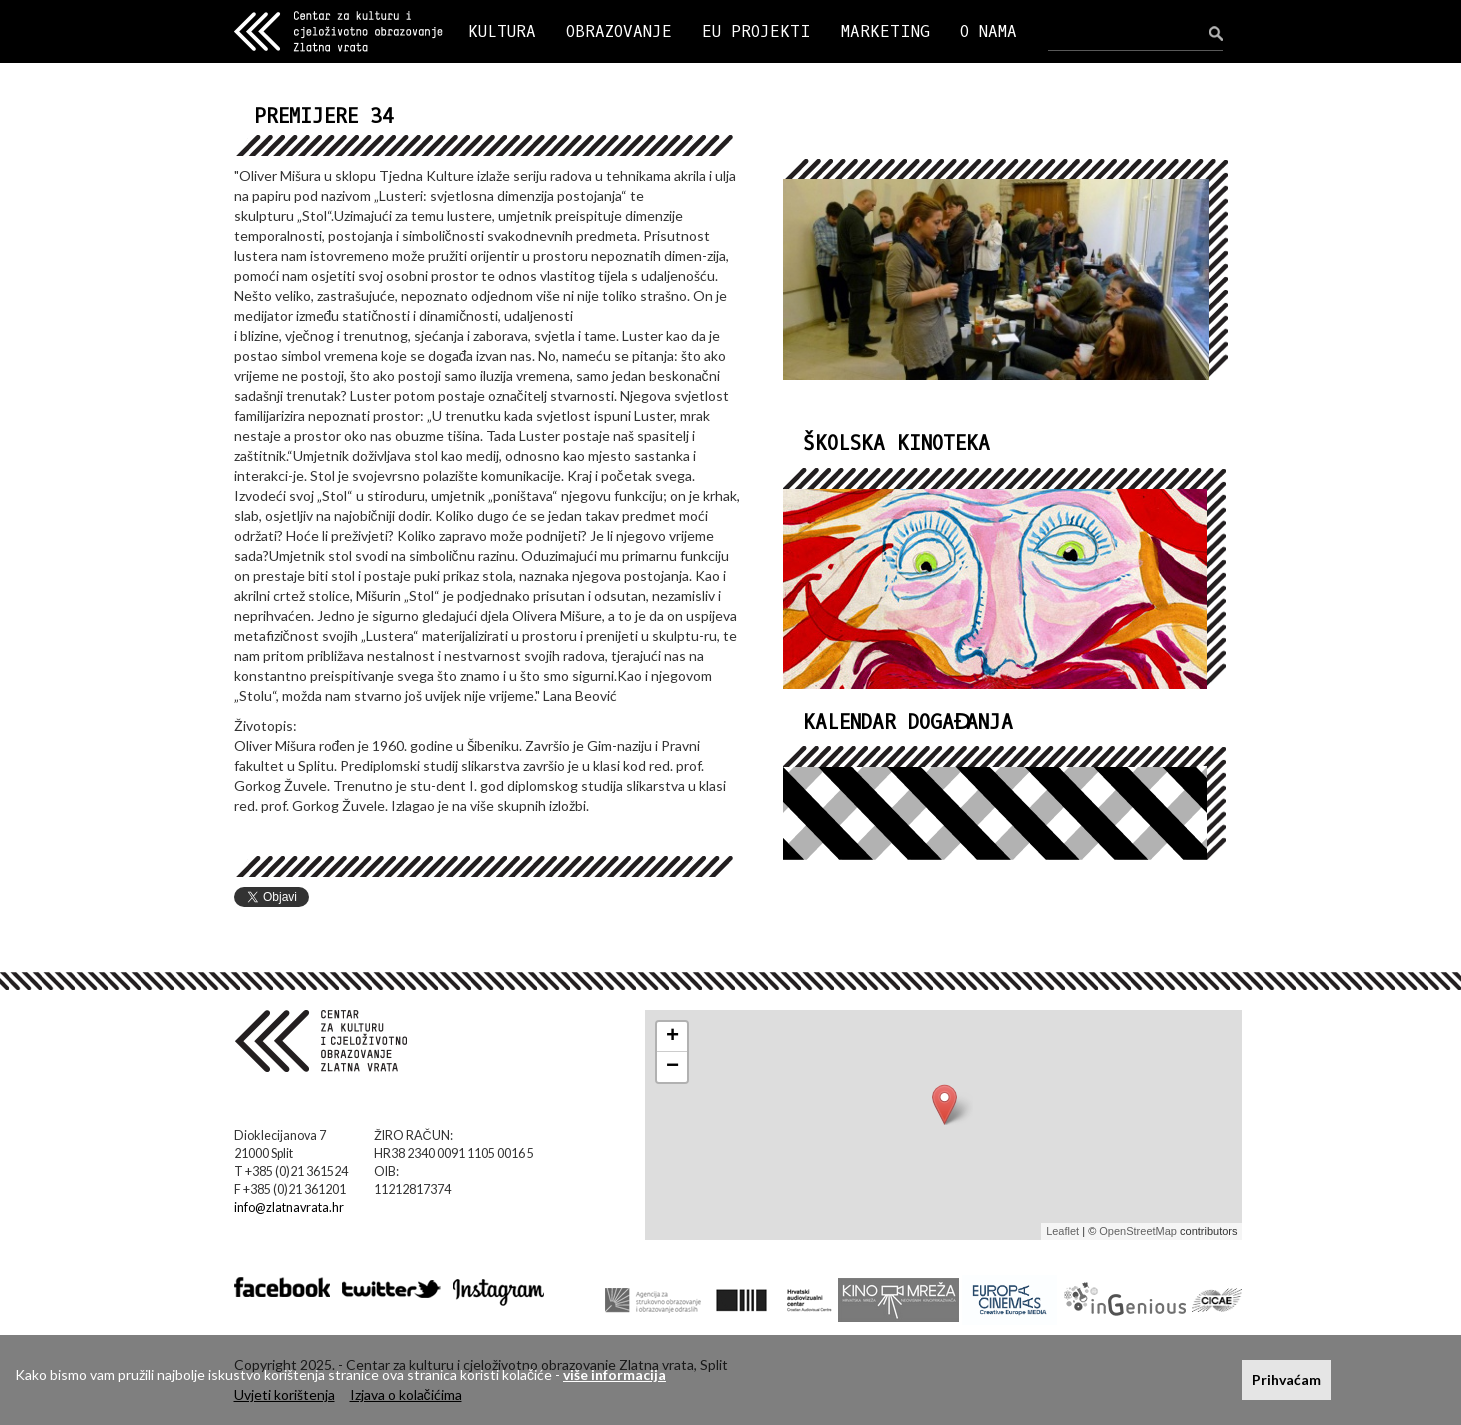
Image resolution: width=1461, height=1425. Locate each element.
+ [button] (672, 1037)
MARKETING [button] (885, 31)
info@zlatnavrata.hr (289, 1207)
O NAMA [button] (988, 31)
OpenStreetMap (1138, 1231)
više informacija (614, 1374)
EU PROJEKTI (756, 31)
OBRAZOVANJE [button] (619, 31)
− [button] (672, 1067)
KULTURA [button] (502, 31)
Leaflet (1062, 1231)
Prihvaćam (1286, 1379)
